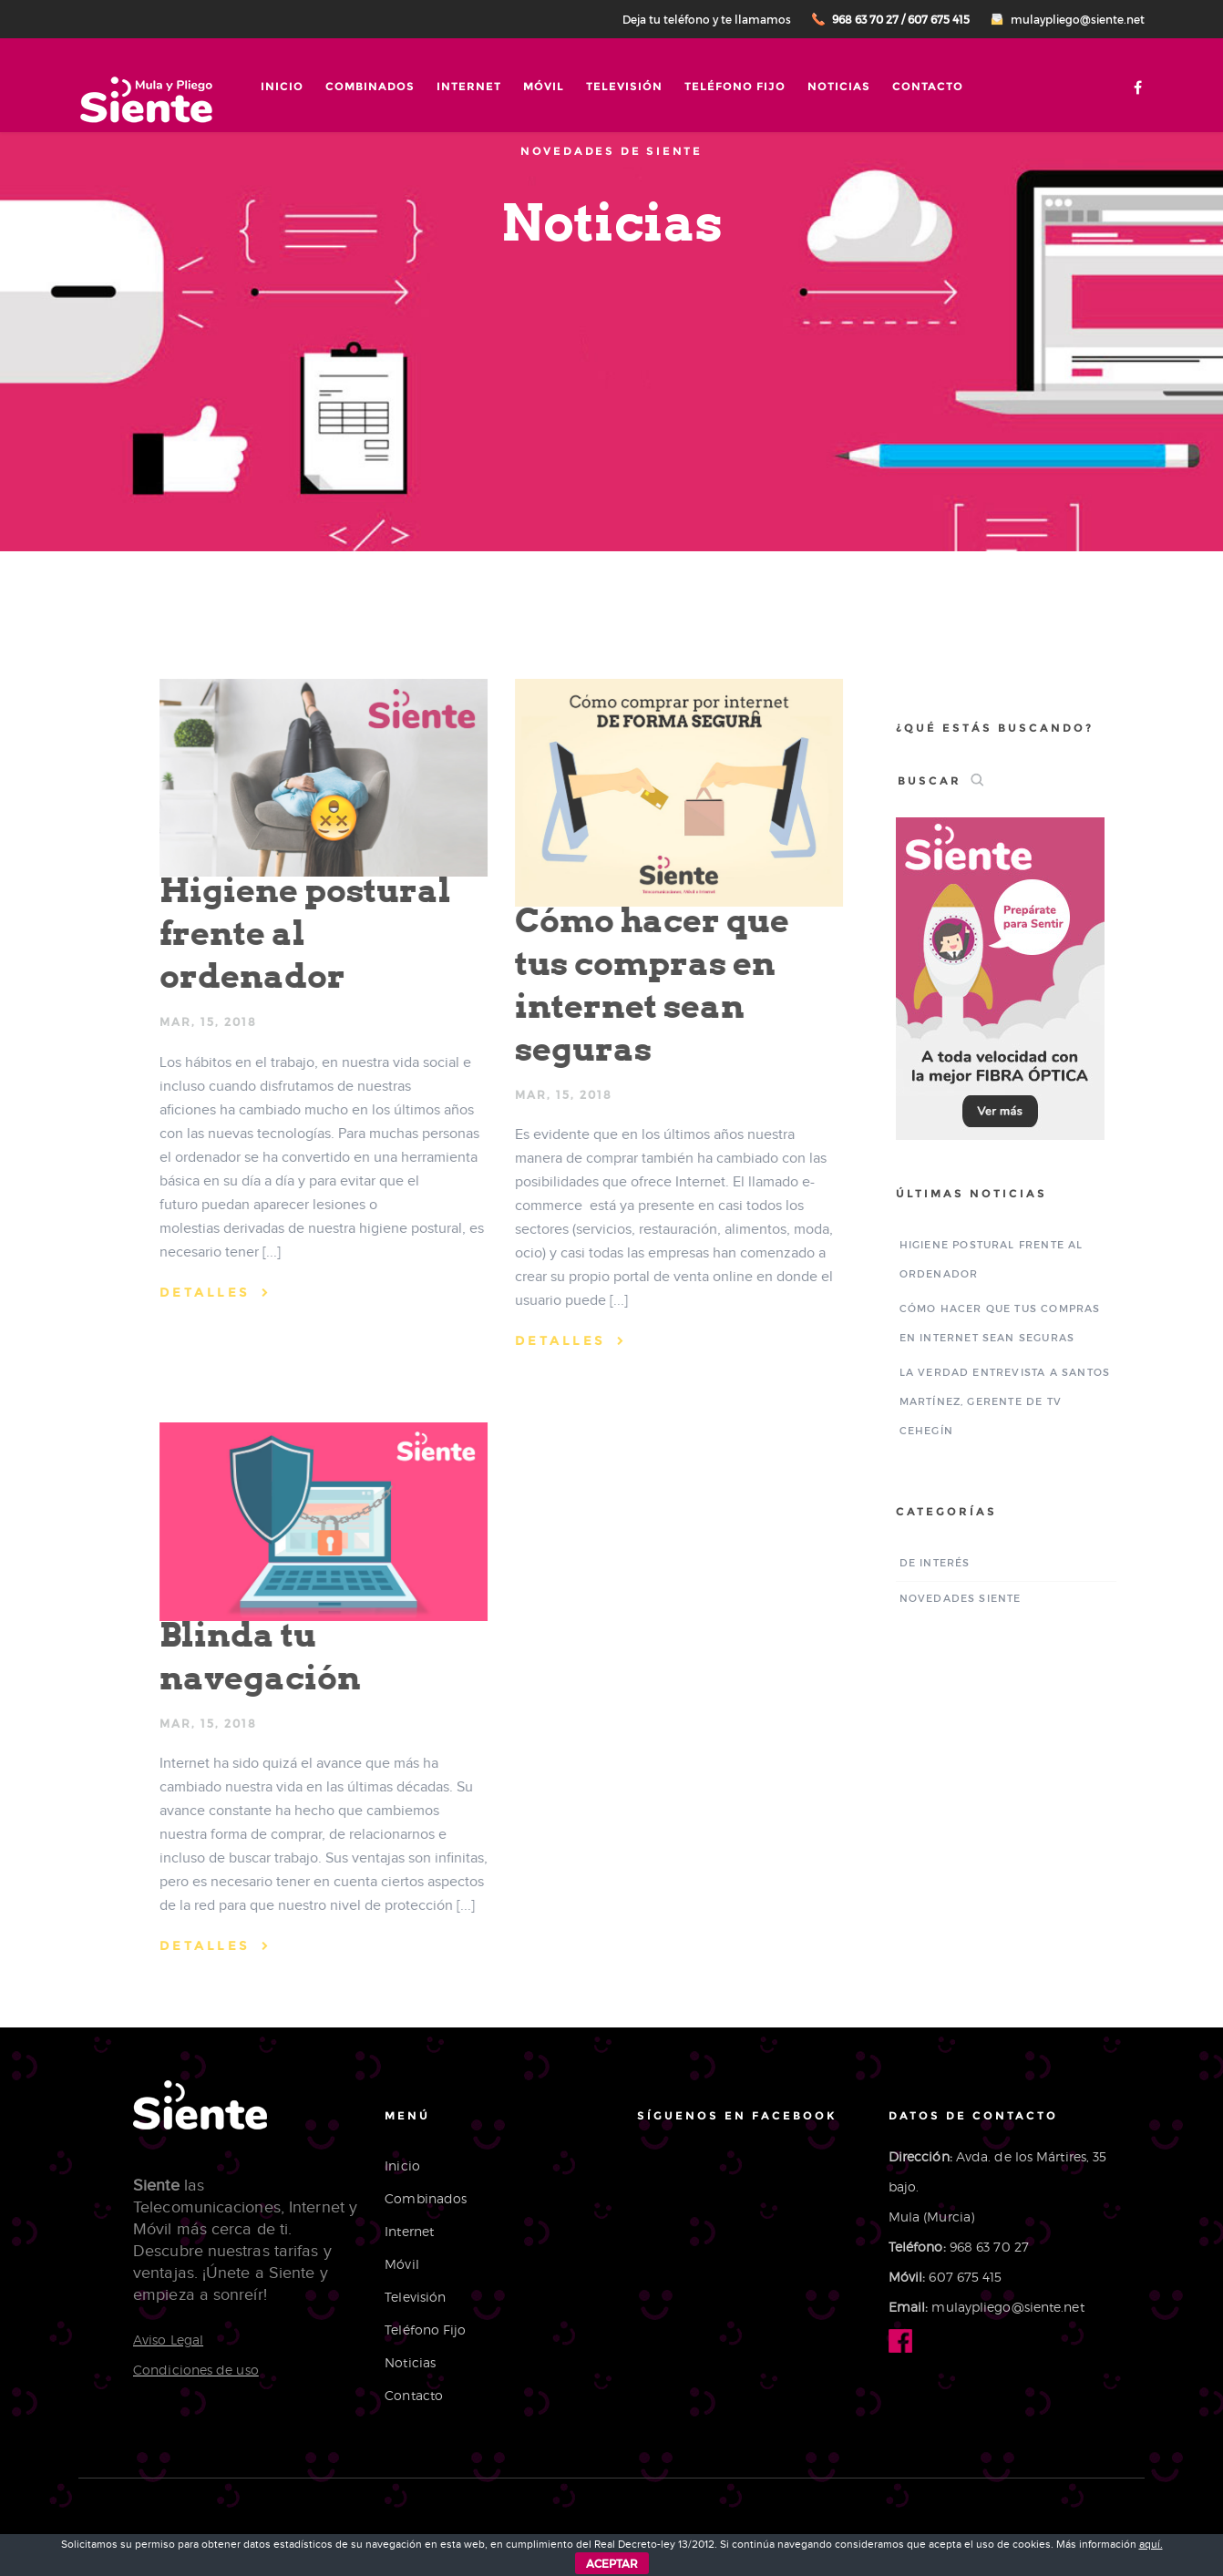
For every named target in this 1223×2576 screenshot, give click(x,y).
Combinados (370, 86)
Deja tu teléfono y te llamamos (706, 19)
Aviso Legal (168, 2339)
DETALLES (197, 1292)
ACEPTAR (612, 2563)
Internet (469, 86)
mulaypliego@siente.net (1078, 19)
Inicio (282, 86)
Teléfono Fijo (735, 86)
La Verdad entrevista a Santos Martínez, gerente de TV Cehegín (1011, 1401)
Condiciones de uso (196, 2369)
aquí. (1151, 2544)
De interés (941, 1562)
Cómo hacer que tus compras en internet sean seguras (645, 984)
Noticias (838, 86)
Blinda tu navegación (253, 1656)
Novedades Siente (967, 1598)
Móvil (543, 86)
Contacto (927, 86)
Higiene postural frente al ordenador (298, 933)
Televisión (624, 86)
